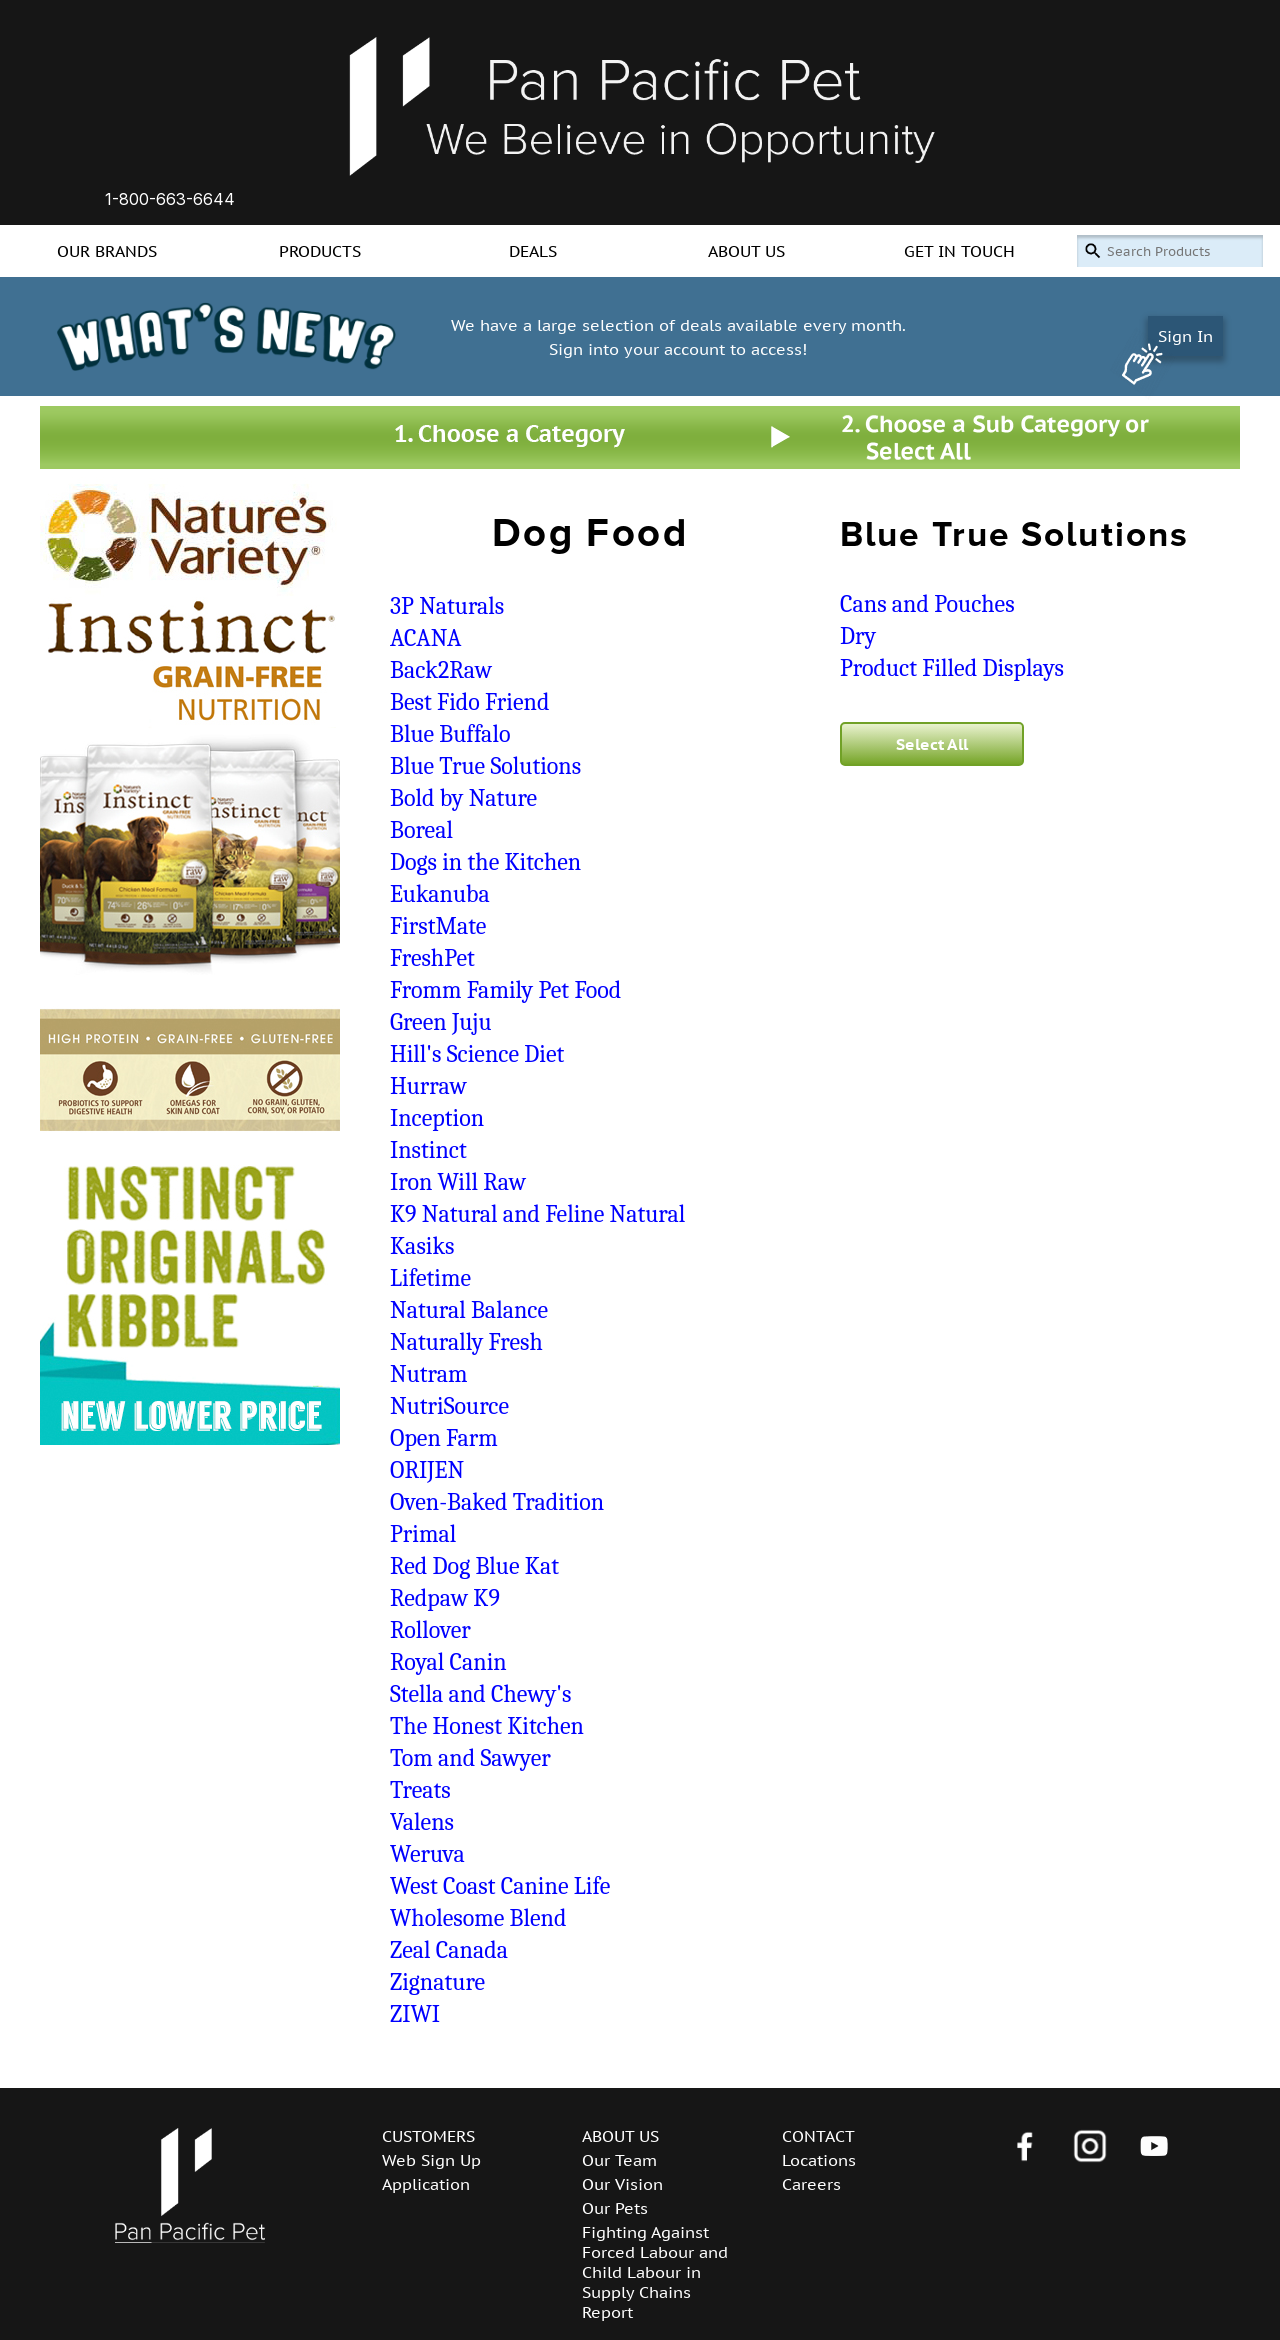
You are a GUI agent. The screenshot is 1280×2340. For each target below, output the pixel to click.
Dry (858, 636)
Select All (932, 744)
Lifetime (430, 1278)
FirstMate (438, 926)
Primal (423, 1534)
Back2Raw (441, 670)
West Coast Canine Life (500, 1886)
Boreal (421, 830)
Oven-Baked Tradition (497, 1502)
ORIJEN (427, 1470)
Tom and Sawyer (470, 1758)
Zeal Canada (449, 1950)
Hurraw (428, 1086)
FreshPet (432, 958)
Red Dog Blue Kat (474, 1566)
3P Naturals (447, 606)
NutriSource (449, 1406)
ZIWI (415, 2014)
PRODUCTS (320, 251)
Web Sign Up (431, 2160)
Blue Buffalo (450, 734)
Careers (811, 2184)
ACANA (425, 638)
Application (426, 2184)
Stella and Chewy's (480, 1694)
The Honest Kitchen (487, 1726)
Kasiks (422, 1246)
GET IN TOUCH (959, 251)
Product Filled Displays (952, 668)
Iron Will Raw (458, 1182)
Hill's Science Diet (477, 1054)
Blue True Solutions (485, 766)
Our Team (619, 2160)
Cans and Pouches (927, 604)
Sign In (1185, 336)
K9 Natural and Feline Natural (537, 1214)
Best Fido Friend (469, 702)
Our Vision (622, 2184)
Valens (422, 1822)
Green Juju (441, 1022)
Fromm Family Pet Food (505, 990)
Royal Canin (448, 1662)
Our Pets (615, 2208)
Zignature (437, 1982)
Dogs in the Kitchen (485, 862)
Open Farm (444, 1438)
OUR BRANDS (107, 251)
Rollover (430, 1630)
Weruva (427, 1854)
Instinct (428, 1150)
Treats (420, 1790)
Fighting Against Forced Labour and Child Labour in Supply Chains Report (655, 2272)
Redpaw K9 (445, 1598)
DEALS (533, 251)
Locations (819, 2160)
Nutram (428, 1374)
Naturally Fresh (466, 1342)
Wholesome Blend (478, 1918)
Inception (437, 1118)
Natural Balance (469, 1310)
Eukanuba (440, 894)
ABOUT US (746, 251)
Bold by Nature (463, 798)
